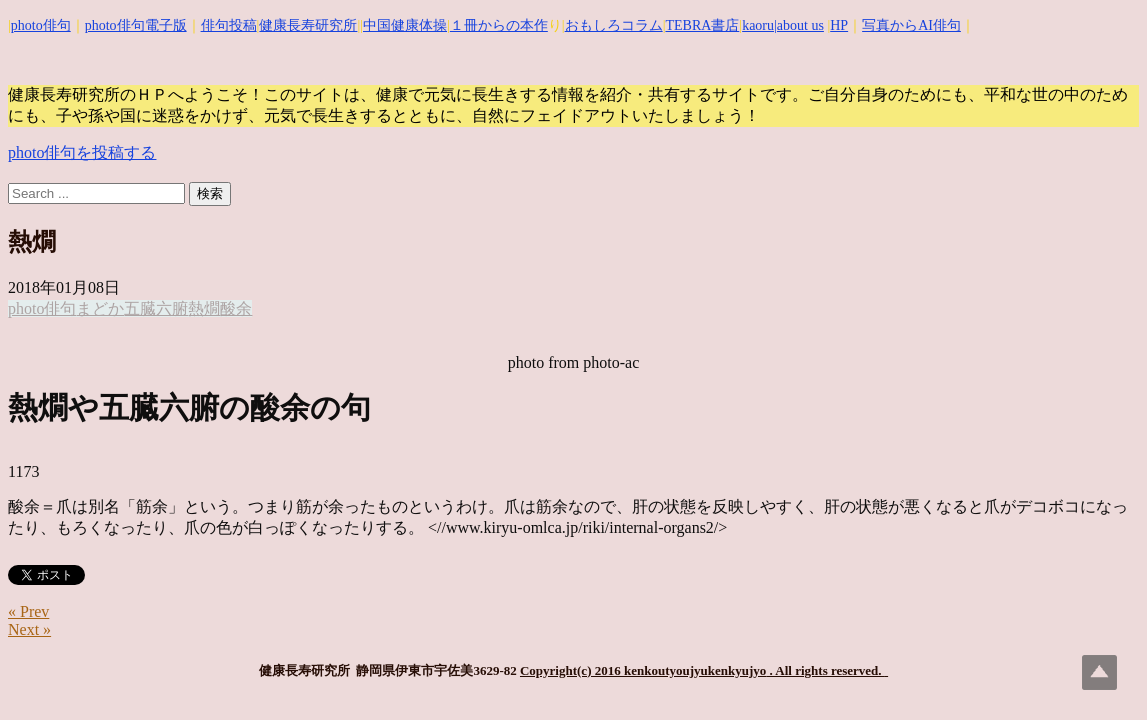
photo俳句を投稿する (82, 152)
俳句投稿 (229, 25)
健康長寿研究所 (308, 25)
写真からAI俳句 (911, 25)
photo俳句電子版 (136, 25)
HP (839, 25)
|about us (799, 25)
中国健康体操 (405, 25)
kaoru (758, 25)
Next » (29, 629)
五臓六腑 (156, 308)
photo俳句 (41, 25)
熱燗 (204, 308)
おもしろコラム (614, 25)
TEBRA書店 (702, 25)
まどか (100, 308)
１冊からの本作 (499, 25)
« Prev (28, 611)
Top (1099, 672)
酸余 (236, 308)
